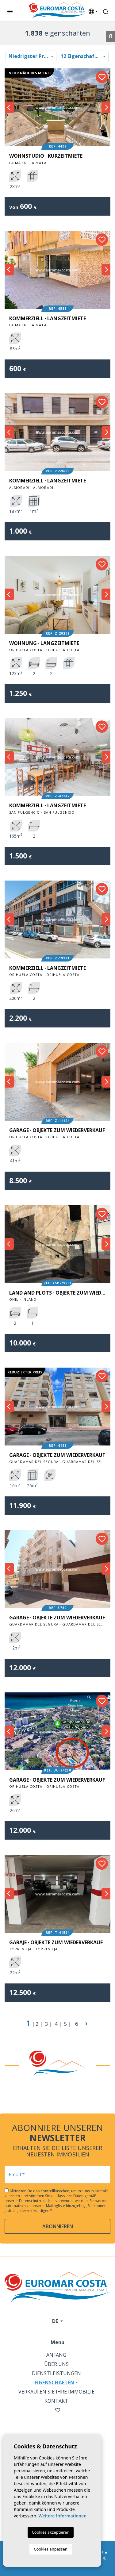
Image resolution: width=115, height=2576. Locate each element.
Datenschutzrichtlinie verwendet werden (53, 2200)
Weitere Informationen (62, 2516)
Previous (9, 107)
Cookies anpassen (50, 2549)
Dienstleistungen (56, 2373)
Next (105, 107)
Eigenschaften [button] (54, 2382)
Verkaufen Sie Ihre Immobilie (56, 2391)
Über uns (56, 2364)
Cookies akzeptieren (51, 2532)
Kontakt (56, 2400)
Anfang (56, 2354)
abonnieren (57, 2226)
